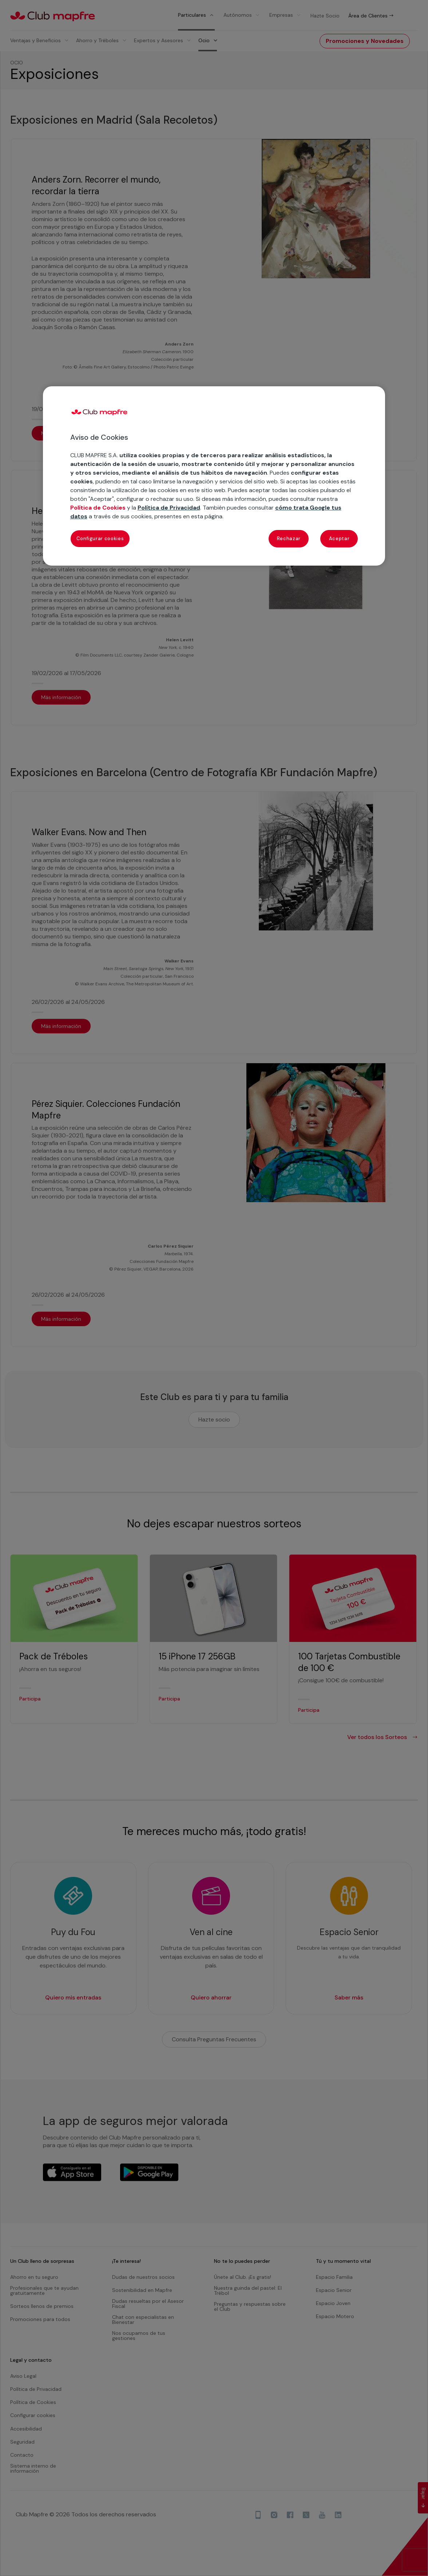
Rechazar (289, 538)
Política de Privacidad (169, 507)
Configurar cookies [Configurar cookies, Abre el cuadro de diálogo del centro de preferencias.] (100, 538)
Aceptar (339, 538)
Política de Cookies (98, 507)
